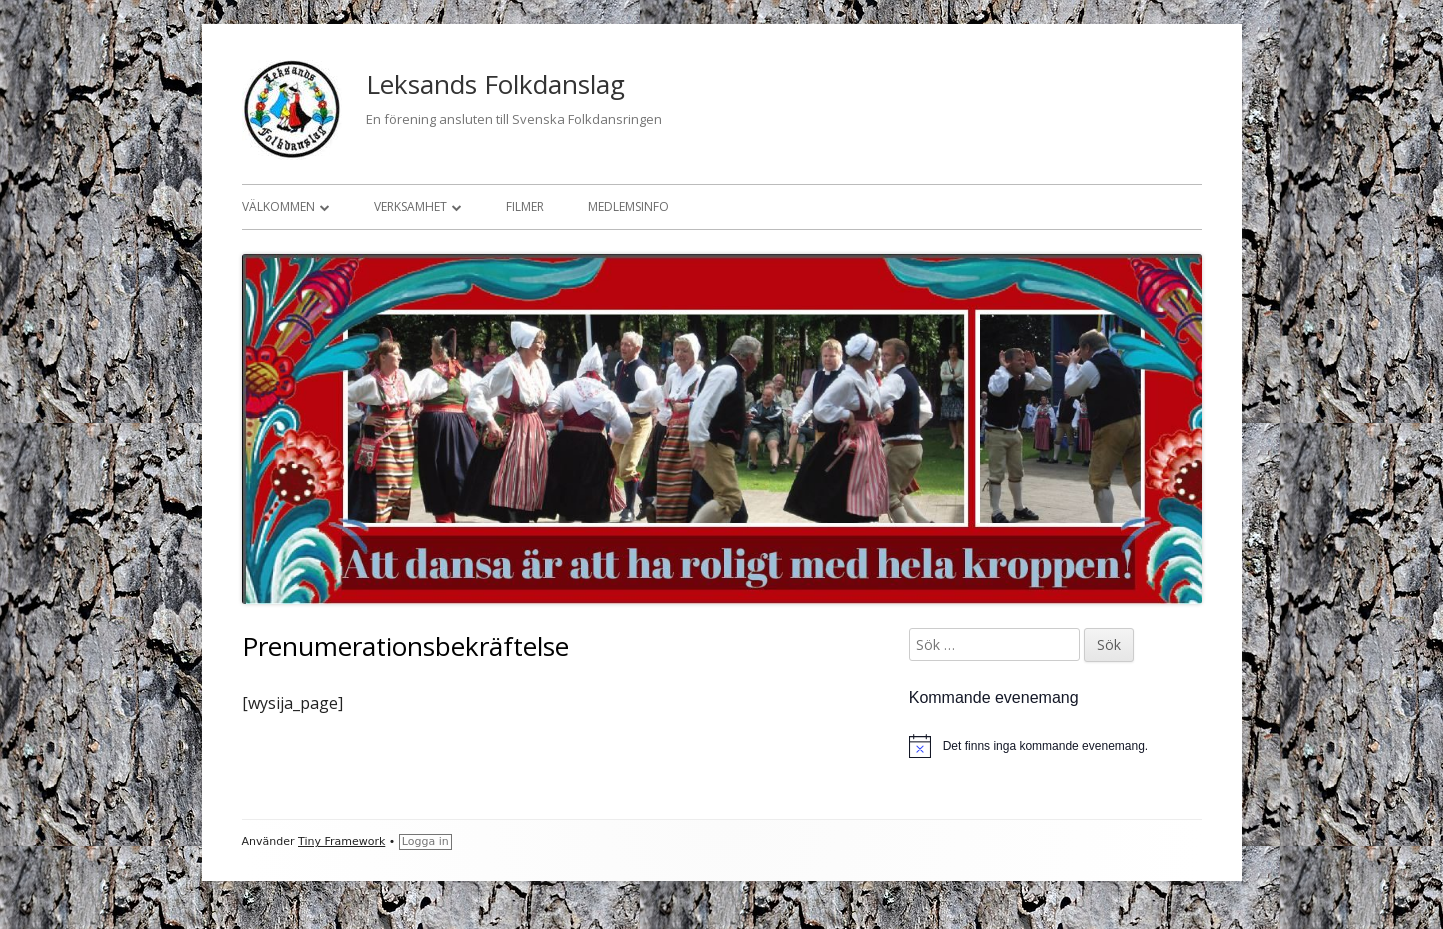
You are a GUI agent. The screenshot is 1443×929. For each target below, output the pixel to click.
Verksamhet (410, 206)
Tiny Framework (341, 841)
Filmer (525, 206)
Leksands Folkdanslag (495, 84)
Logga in (425, 841)
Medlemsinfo (628, 206)
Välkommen (278, 206)
